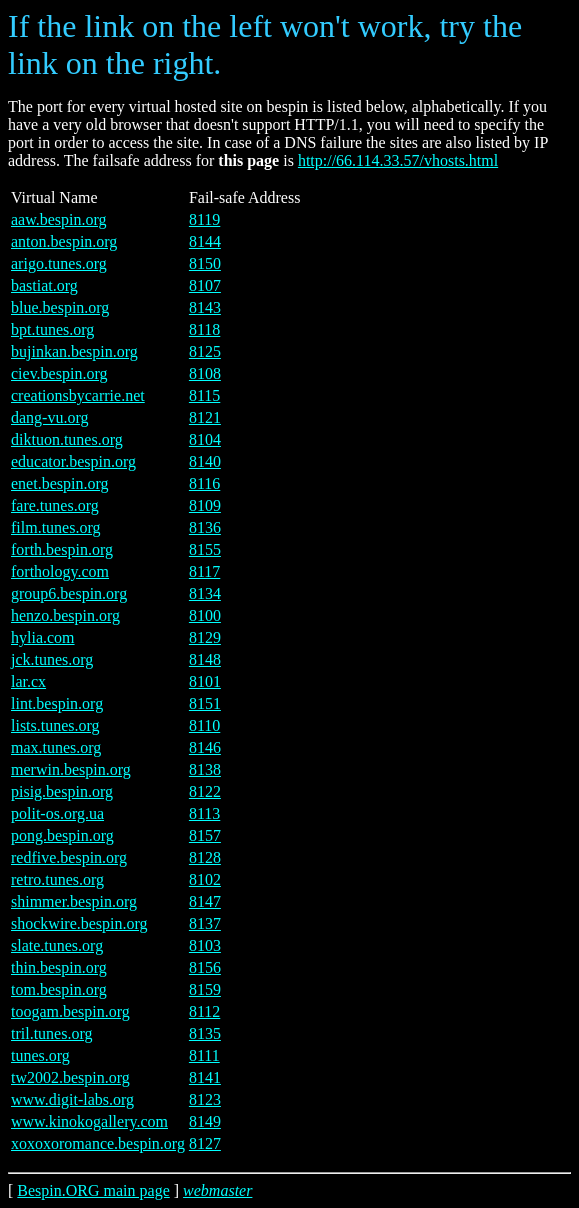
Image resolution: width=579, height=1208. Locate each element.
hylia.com (43, 637)
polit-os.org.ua (57, 813)
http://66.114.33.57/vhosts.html (398, 160)
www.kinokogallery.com (89, 1121)
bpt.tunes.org (52, 329)
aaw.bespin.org (59, 219)
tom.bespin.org (59, 989)
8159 (205, 989)
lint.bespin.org (57, 703)
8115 (204, 395)
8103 (205, 945)
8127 (205, 1143)
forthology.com (60, 571)
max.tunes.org (56, 747)
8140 (205, 461)
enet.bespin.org (59, 483)
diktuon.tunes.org (67, 439)
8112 (204, 1011)
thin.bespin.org (59, 967)
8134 (205, 593)
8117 (204, 571)
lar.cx (28, 681)
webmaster (217, 1190)
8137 (205, 923)
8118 (204, 329)
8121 (205, 417)
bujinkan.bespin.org (74, 351)
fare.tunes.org (55, 505)
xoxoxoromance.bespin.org (98, 1143)
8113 (204, 813)
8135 (205, 1033)
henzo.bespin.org (65, 615)
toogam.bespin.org (70, 1011)
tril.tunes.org (51, 1033)
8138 (205, 769)
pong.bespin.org (62, 835)
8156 (205, 967)
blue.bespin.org (60, 307)
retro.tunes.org (57, 879)
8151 (205, 703)
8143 (205, 307)
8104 (205, 439)
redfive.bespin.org (69, 857)
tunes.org (40, 1055)
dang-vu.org (49, 417)
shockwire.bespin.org (79, 923)
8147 (205, 901)
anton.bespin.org (64, 241)
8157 (205, 835)
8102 (205, 879)
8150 (205, 263)
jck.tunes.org (52, 659)
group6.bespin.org (69, 593)
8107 (205, 285)
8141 (205, 1077)
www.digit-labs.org (72, 1099)
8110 (204, 725)
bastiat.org (44, 285)
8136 (205, 527)
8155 (205, 549)
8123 (205, 1099)
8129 (205, 637)
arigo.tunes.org (59, 263)
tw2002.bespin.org (70, 1077)
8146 (205, 747)
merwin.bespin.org (71, 769)
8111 (204, 1055)
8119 (204, 219)
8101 (205, 681)
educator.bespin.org (73, 461)
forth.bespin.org (62, 549)
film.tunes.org (55, 527)
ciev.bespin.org (59, 373)
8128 (205, 857)
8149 (205, 1121)
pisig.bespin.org (62, 791)
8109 (205, 505)
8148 (205, 659)
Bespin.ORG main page (93, 1190)
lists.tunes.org (55, 725)
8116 (204, 483)
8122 (205, 791)
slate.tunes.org (57, 945)
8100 (205, 615)
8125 (205, 351)
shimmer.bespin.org (74, 901)
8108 (205, 373)
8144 (205, 241)
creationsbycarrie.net (78, 395)
